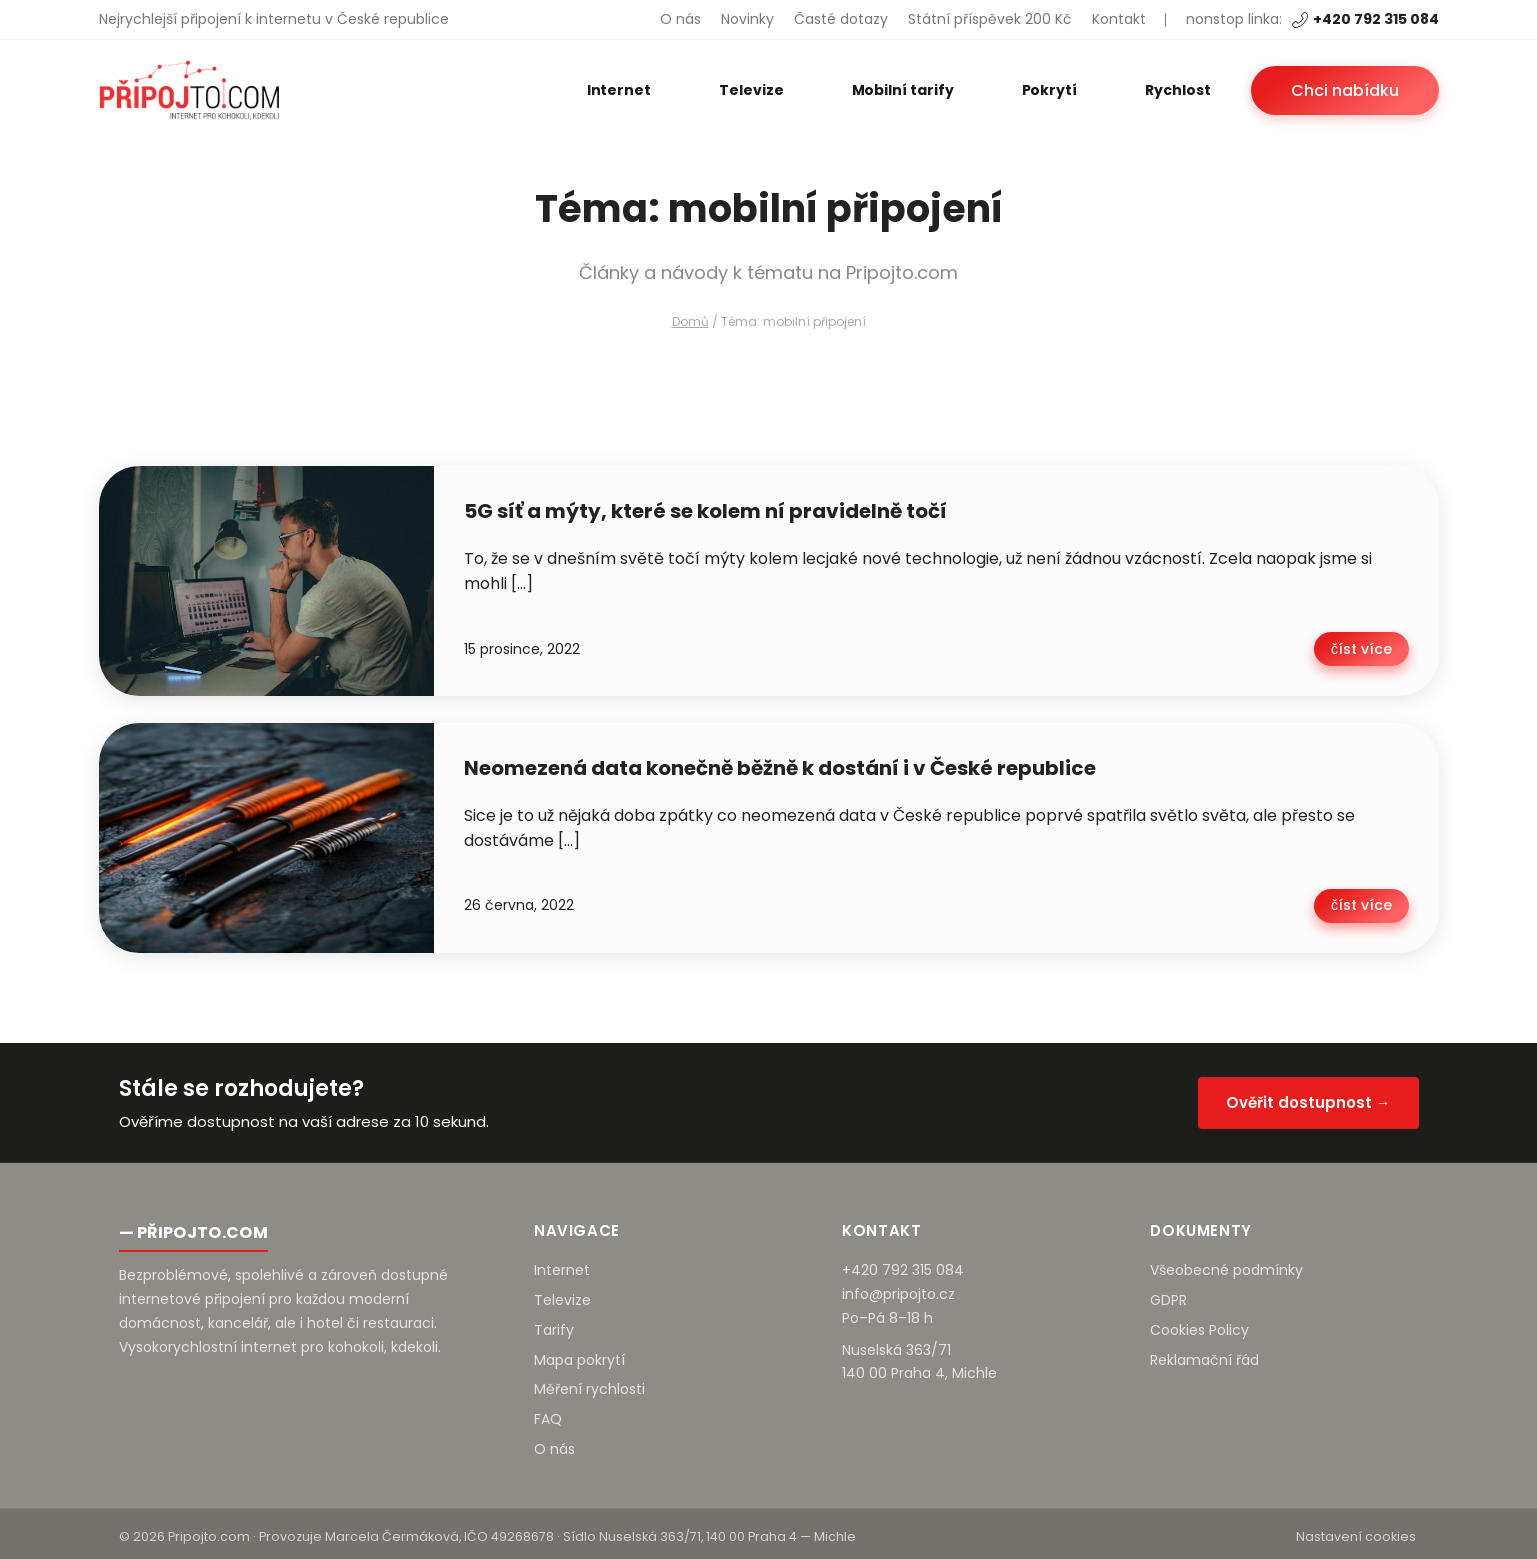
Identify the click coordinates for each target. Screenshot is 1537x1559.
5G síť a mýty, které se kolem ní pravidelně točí (705, 511)
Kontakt (1119, 19)
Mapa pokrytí (579, 1353)
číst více (1363, 647)
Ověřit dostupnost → (1308, 1095)
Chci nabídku (1345, 90)
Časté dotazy (841, 19)
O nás (680, 19)
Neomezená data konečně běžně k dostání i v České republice (780, 765)
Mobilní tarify (903, 90)
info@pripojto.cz (898, 1288)
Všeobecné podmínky (1226, 1264)
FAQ (548, 1413)
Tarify (554, 1324)
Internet (619, 90)
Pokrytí (1050, 90)
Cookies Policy (1199, 1324)
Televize (751, 90)
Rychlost (1177, 90)
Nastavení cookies (1356, 1530)
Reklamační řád (1204, 1353)
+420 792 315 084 (1365, 19)
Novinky (747, 19)
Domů (690, 321)
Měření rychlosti (589, 1383)
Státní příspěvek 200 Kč (990, 19)
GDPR (1168, 1294)
